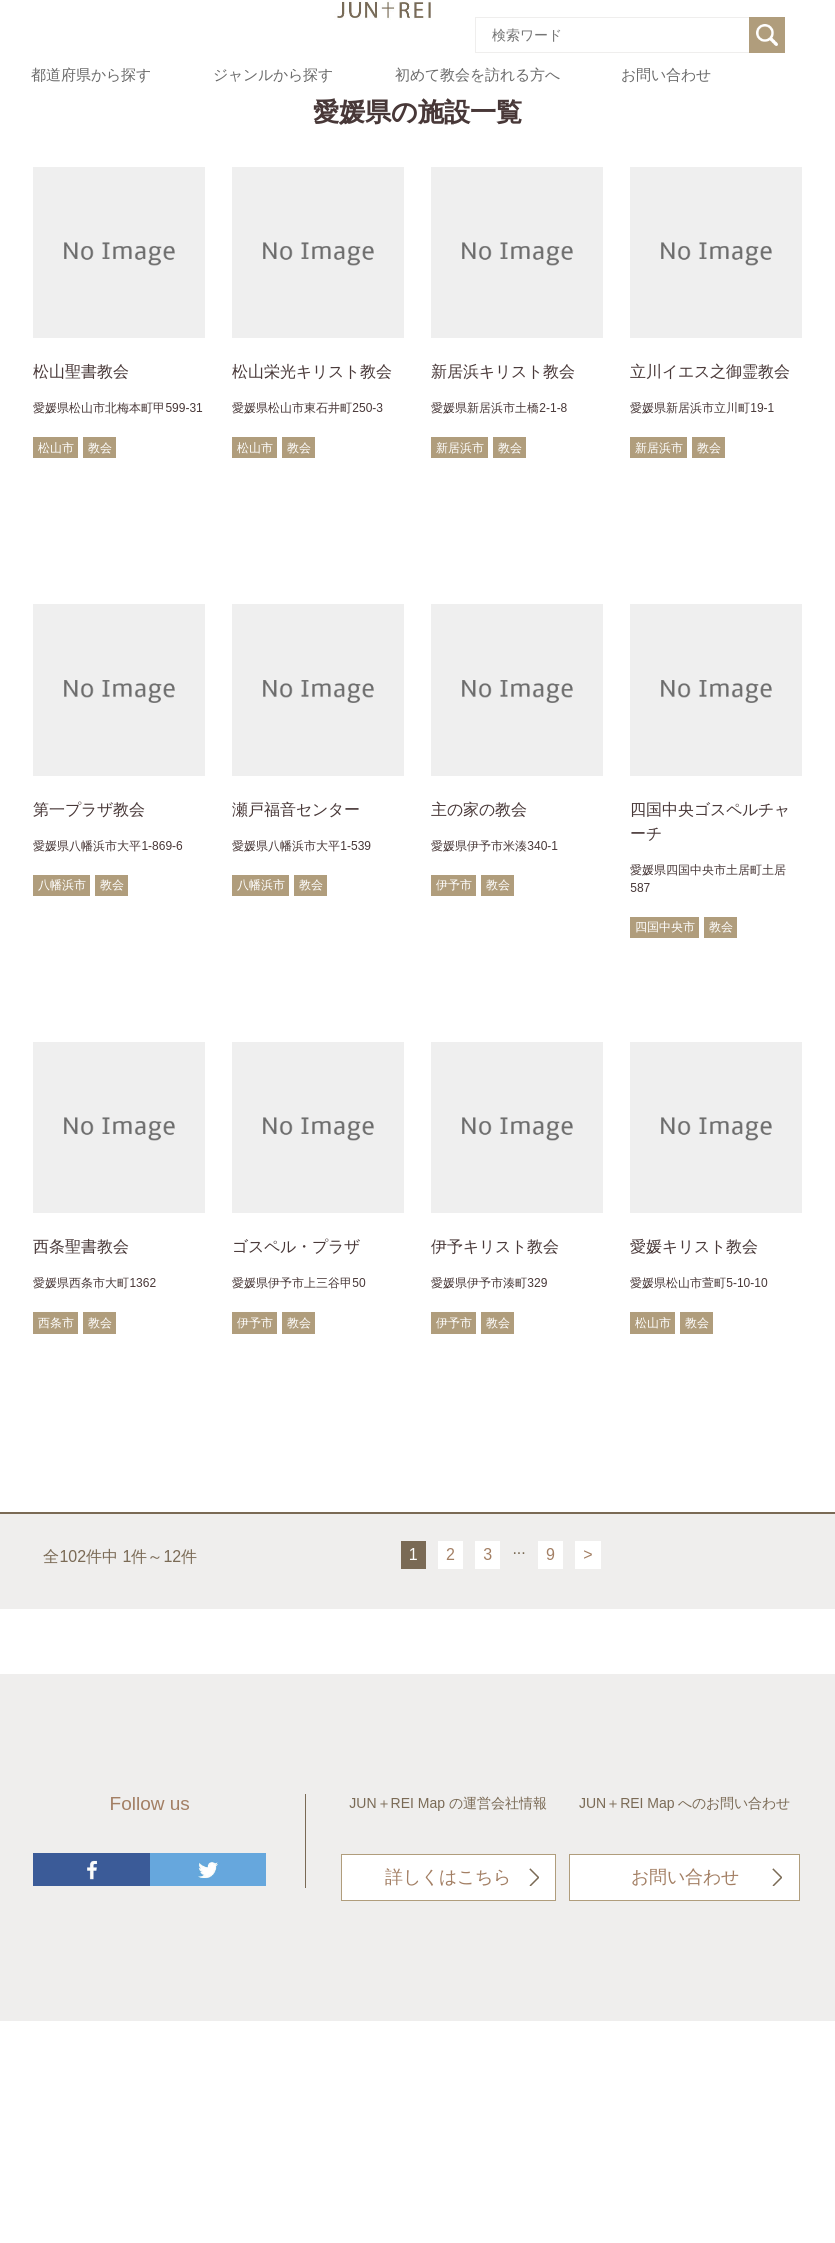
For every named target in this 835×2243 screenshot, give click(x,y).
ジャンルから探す (273, 75)
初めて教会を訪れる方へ (477, 75)
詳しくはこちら (448, 1877)
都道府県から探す (91, 75)
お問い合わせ (666, 75)
